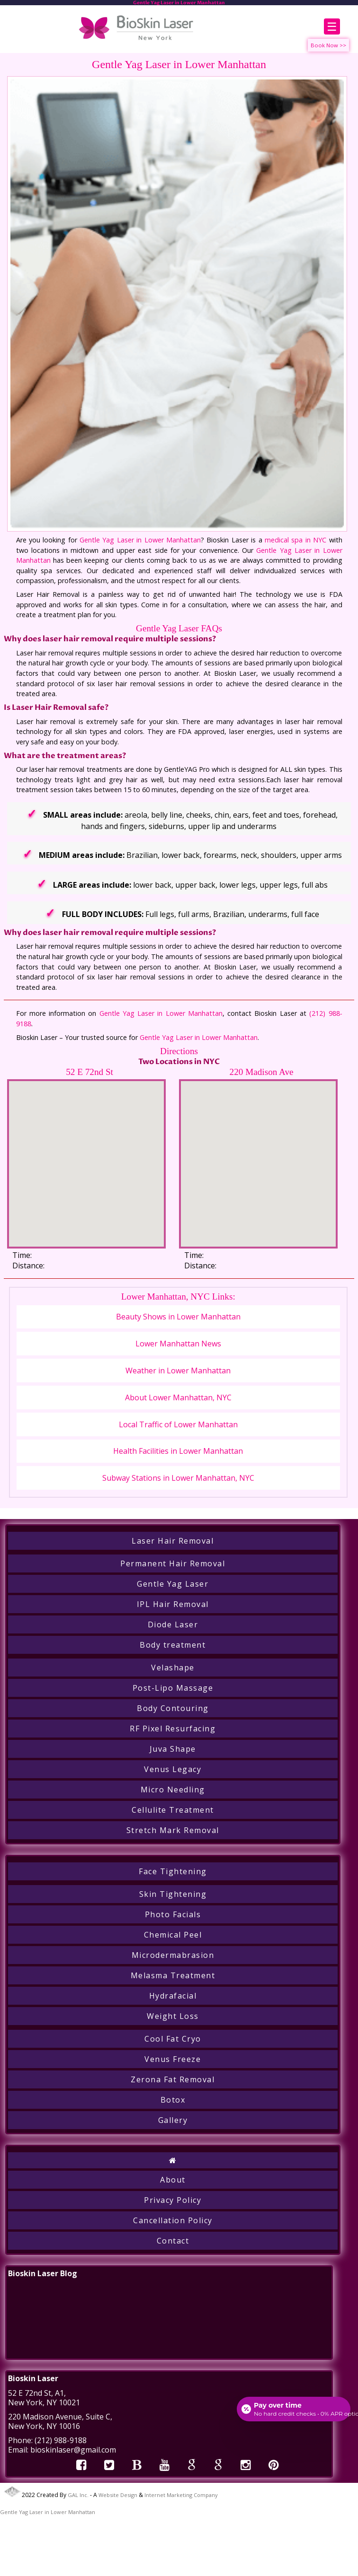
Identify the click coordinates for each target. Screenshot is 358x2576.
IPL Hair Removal (173, 1604)
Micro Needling (173, 1789)
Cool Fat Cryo (172, 2039)
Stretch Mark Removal (172, 1830)
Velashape (173, 1667)
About (173, 2179)
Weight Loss (173, 2016)
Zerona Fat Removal (173, 2079)
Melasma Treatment (173, 1975)
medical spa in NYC (295, 539)
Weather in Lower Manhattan (178, 1370)
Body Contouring (173, 1708)
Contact (173, 2240)
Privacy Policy (172, 2200)
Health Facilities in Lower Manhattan (178, 1451)
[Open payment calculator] (293, 2409)
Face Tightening (173, 1871)
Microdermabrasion (173, 1955)
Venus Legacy (172, 1769)
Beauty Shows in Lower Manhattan (178, 1316)
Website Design (117, 2494)
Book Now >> (328, 45)
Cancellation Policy (173, 2220)
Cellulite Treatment (173, 1810)
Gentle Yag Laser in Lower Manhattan (140, 539)
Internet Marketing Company (181, 2494)
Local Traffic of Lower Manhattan (178, 1424)
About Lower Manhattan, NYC (178, 1397)
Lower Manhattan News (178, 1343)
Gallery (173, 2120)
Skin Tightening (173, 1894)
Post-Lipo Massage (173, 1688)
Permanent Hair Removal (172, 1563)
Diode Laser (173, 1624)
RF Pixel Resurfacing (172, 1728)
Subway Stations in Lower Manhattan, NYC (178, 1478)
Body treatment (173, 1645)
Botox (173, 2100)
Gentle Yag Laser (172, 1584)
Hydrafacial (173, 1996)
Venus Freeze (172, 2059)
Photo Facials (173, 1914)
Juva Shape (173, 1749)
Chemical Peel (173, 1935)
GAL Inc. (78, 2494)
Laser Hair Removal (173, 1541)
